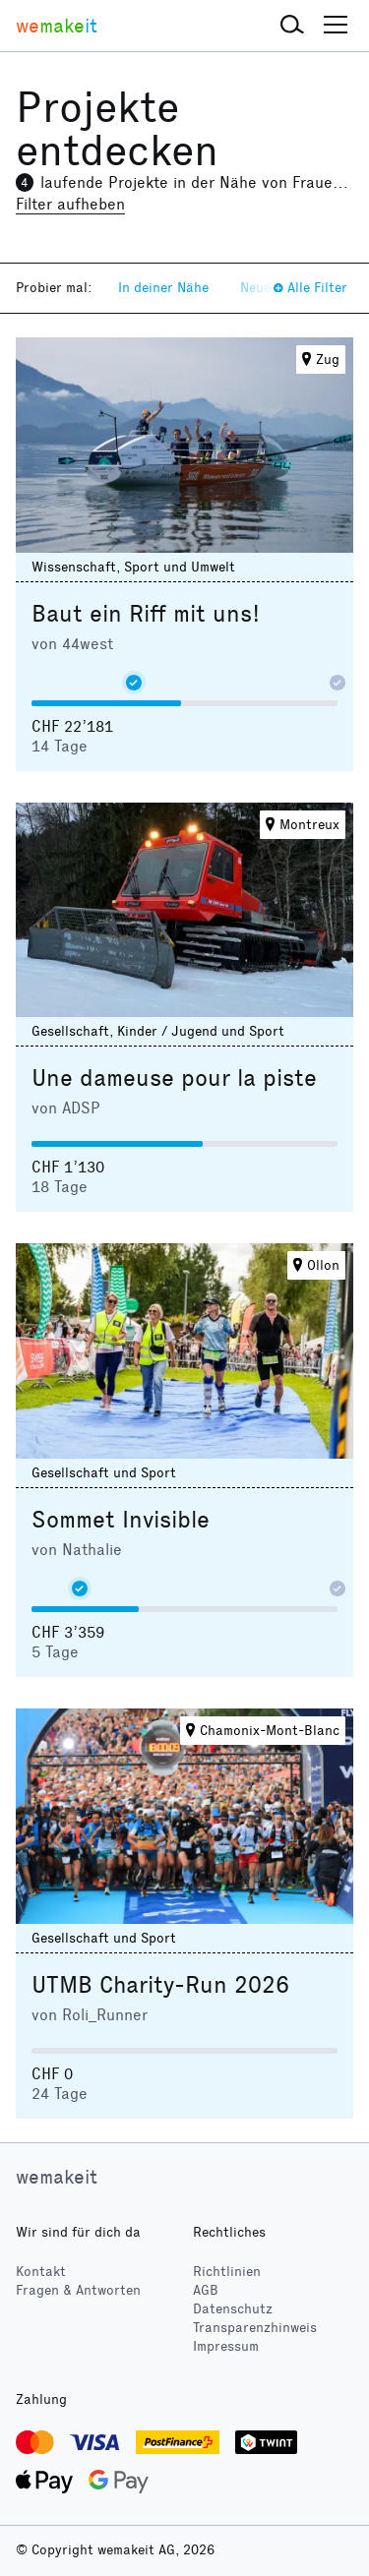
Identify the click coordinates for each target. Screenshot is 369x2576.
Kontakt (41, 2271)
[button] (292, 25)
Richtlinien (227, 2271)
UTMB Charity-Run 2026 (160, 1985)
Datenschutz (233, 2309)
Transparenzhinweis (255, 2327)
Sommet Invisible (120, 1519)
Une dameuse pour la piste (174, 1078)
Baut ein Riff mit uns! (145, 614)
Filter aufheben (70, 204)
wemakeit (56, 2176)
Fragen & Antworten (78, 2290)
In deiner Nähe (163, 287)
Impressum (226, 2346)
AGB (205, 2290)
